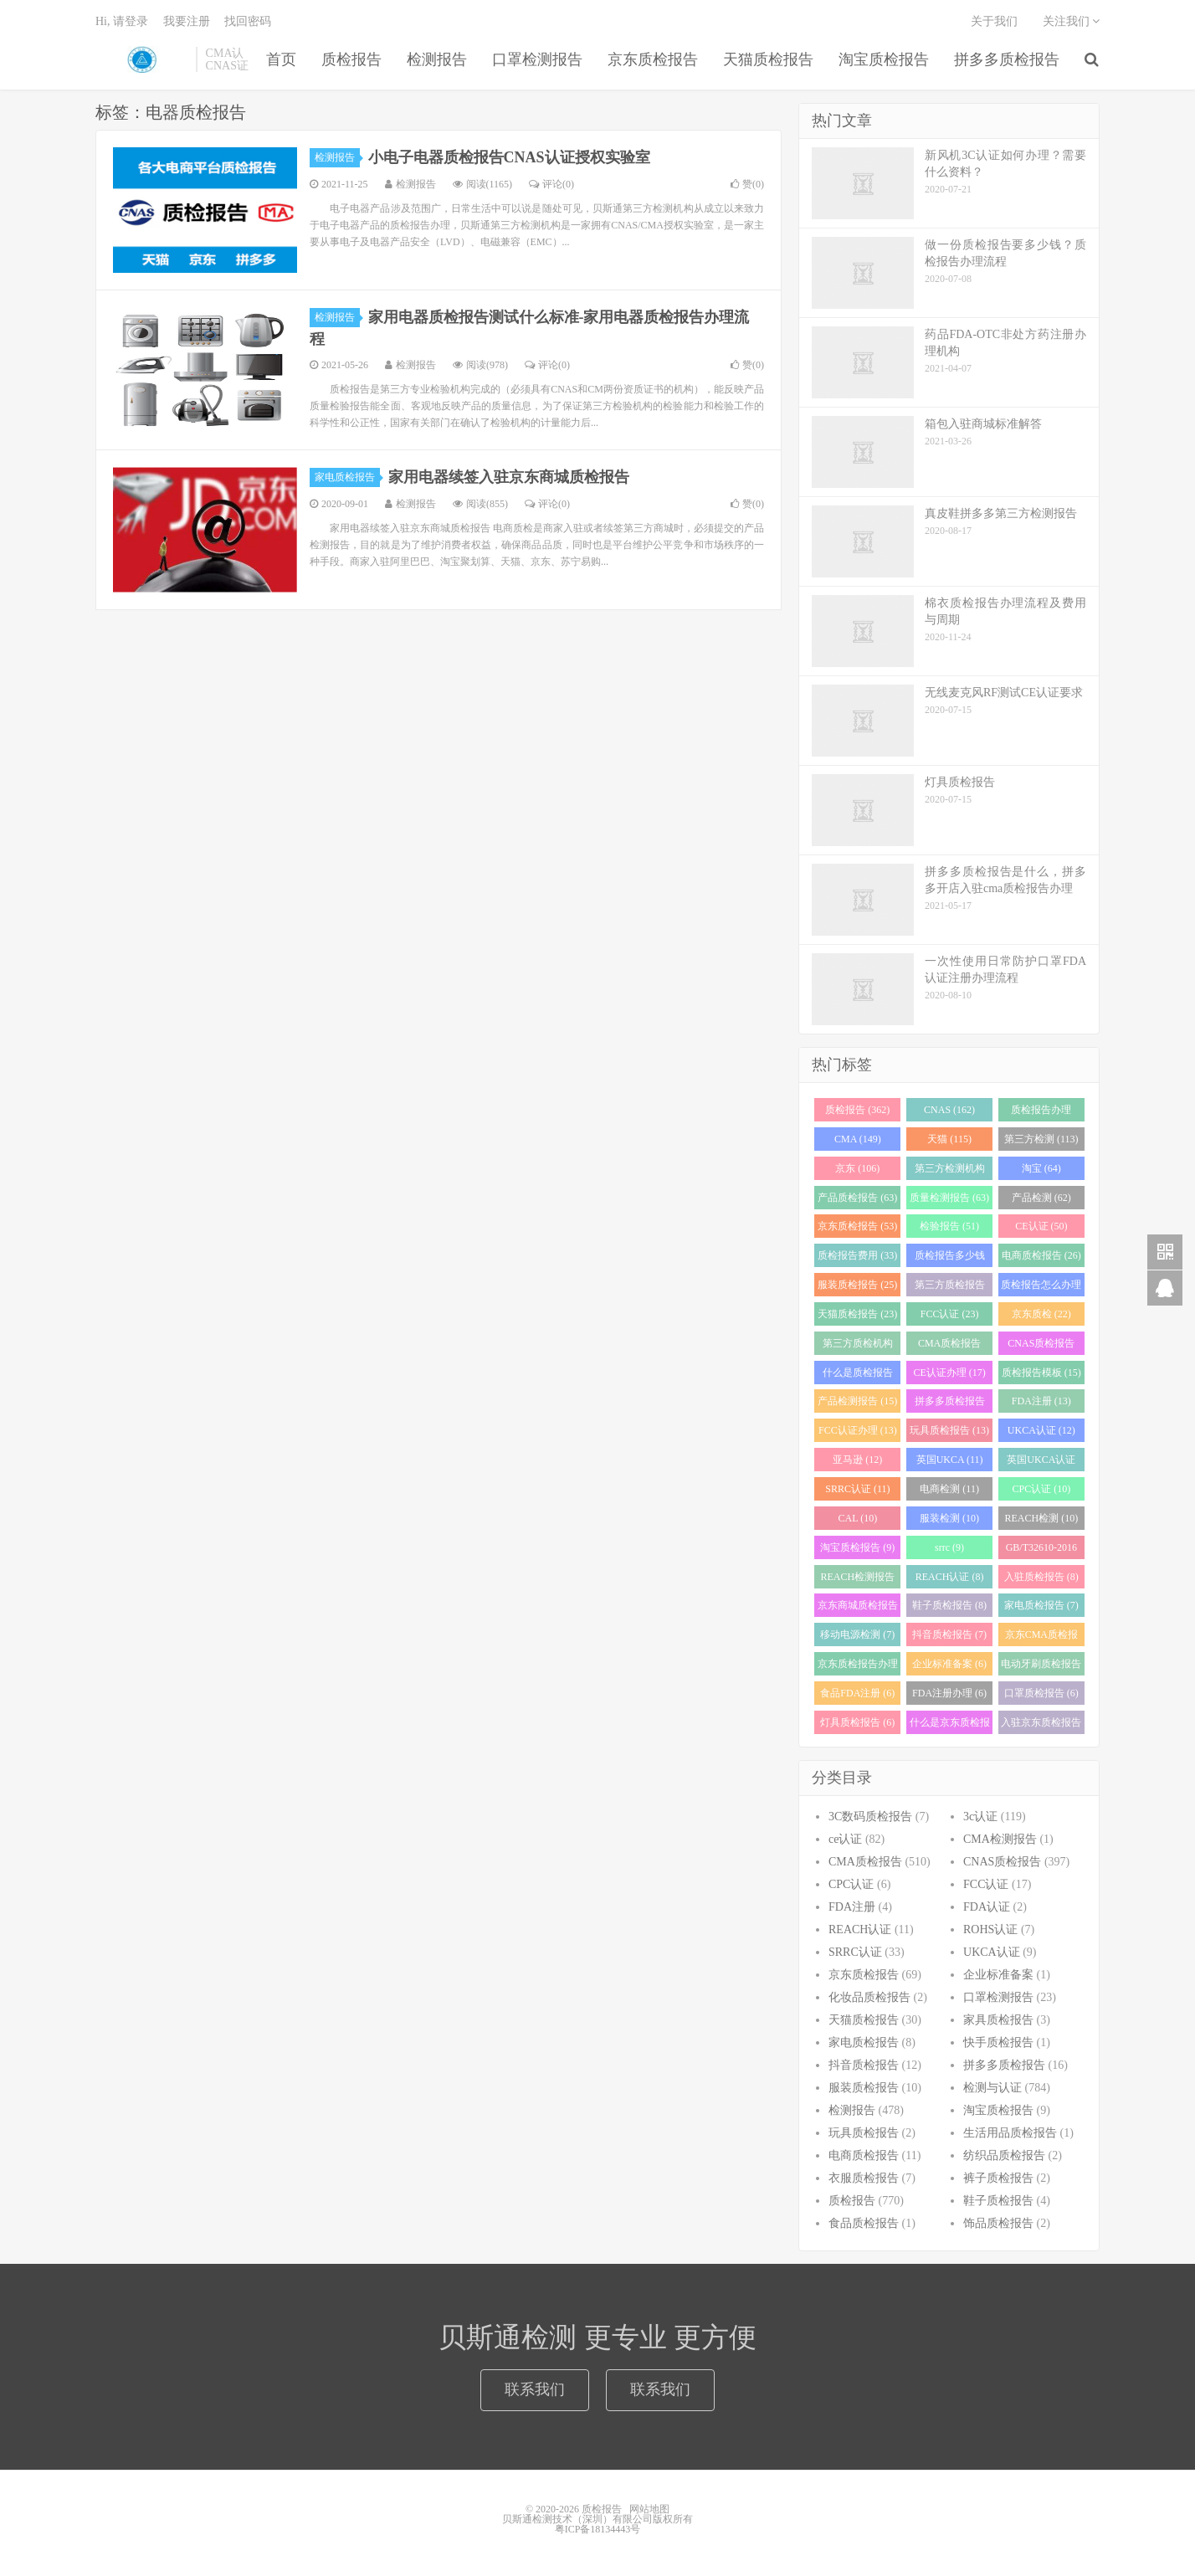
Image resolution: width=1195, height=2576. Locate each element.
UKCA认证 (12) (1041, 1430)
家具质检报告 (998, 2020)
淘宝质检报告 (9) (857, 1547)
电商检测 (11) (949, 1489)
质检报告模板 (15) (1041, 1372)
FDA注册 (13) (1041, 1401)
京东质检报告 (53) (857, 1226)
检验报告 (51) (949, 1226)
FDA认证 (986, 1907)
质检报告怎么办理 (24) (1041, 1287)
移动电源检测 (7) (857, 1634)
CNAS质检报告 (1002, 1861)
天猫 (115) (949, 1139)
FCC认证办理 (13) (857, 1430)
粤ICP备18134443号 (598, 2529)
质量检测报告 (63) (949, 1197)
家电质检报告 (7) (1041, 1605)
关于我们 (994, 21)
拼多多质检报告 (1006, 59)
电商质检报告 (863, 2155)
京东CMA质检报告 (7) (1041, 1637)
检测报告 (437, 59)
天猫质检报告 (768, 59)
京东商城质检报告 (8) (858, 1608)
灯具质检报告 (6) (857, 1722)
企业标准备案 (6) (949, 1664)
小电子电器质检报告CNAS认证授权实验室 (509, 157)
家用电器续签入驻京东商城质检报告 (508, 477)
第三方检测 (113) (1041, 1139)
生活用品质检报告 (1010, 2133)
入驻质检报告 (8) (1041, 1577)
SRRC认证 (855, 1952)
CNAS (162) (949, 1110)
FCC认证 (985, 1884)
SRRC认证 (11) (857, 1489)
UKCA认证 (991, 1952)
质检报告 (141, 59)
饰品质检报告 (998, 2223)
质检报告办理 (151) (1041, 1112)
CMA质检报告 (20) (949, 1346)
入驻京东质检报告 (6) (1041, 1725)
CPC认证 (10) (1041, 1489)
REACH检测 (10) (1042, 1518)
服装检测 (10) (949, 1518)
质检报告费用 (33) (857, 1255)
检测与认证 (992, 2087)
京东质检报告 (653, 59)
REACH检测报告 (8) (858, 1579)
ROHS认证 (990, 1929)
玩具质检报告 (863, 2133)
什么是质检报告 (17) (858, 1375)
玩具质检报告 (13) (949, 1430)
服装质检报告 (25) (857, 1285)
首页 (281, 59)
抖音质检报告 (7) (949, 1634)
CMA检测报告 (1000, 1839)
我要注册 (186, 21)
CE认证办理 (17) (949, 1372)
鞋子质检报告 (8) (949, 1605)
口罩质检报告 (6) (1041, 1693)
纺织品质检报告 (1004, 2155)
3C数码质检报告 (870, 1816)
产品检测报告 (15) (857, 1401)
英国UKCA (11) (949, 1459)
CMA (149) (857, 1139)
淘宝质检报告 (884, 59)
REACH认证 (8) (949, 1577)
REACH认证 (859, 1929)
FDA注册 (851, 1907)
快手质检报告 (998, 2042)
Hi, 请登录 (121, 21)
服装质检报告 (863, 2087)
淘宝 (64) (1041, 1168)
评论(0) (551, 184)
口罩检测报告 (537, 59)
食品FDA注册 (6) (857, 1693)
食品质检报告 (863, 2223)
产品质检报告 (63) (857, 1197)
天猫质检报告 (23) (857, 1314)
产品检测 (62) (1041, 1197)
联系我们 (535, 2389)
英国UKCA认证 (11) (1041, 1462)
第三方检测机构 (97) (950, 1171)
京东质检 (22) (1041, 1314)
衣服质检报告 (863, 2178)
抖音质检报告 (863, 2065)
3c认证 (980, 1816)
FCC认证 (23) (950, 1314)
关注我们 (1071, 21)
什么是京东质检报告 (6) (950, 1725)
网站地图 (649, 2509)
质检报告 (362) (857, 1110)
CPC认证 (851, 1884)
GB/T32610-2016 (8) (1041, 1550)
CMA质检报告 (865, 1861)
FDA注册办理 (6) (949, 1693)
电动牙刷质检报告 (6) (1041, 1666)
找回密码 (247, 21)
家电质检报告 (347, 477)
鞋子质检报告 (998, 2200)
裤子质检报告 (998, 2178)
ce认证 (845, 1839)
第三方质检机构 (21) (858, 1346)
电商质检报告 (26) (1041, 1255)
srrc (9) (949, 1547)
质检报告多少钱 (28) (950, 1258)
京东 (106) (857, 1168)
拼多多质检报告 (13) (950, 1404)
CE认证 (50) (1041, 1226)
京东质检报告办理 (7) (858, 1666)
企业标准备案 (998, 1974)
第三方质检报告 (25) (950, 1287)
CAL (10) (858, 1518)
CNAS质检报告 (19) (1041, 1346)
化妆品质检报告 (869, 1997)
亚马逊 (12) (857, 1459)
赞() (747, 184)
